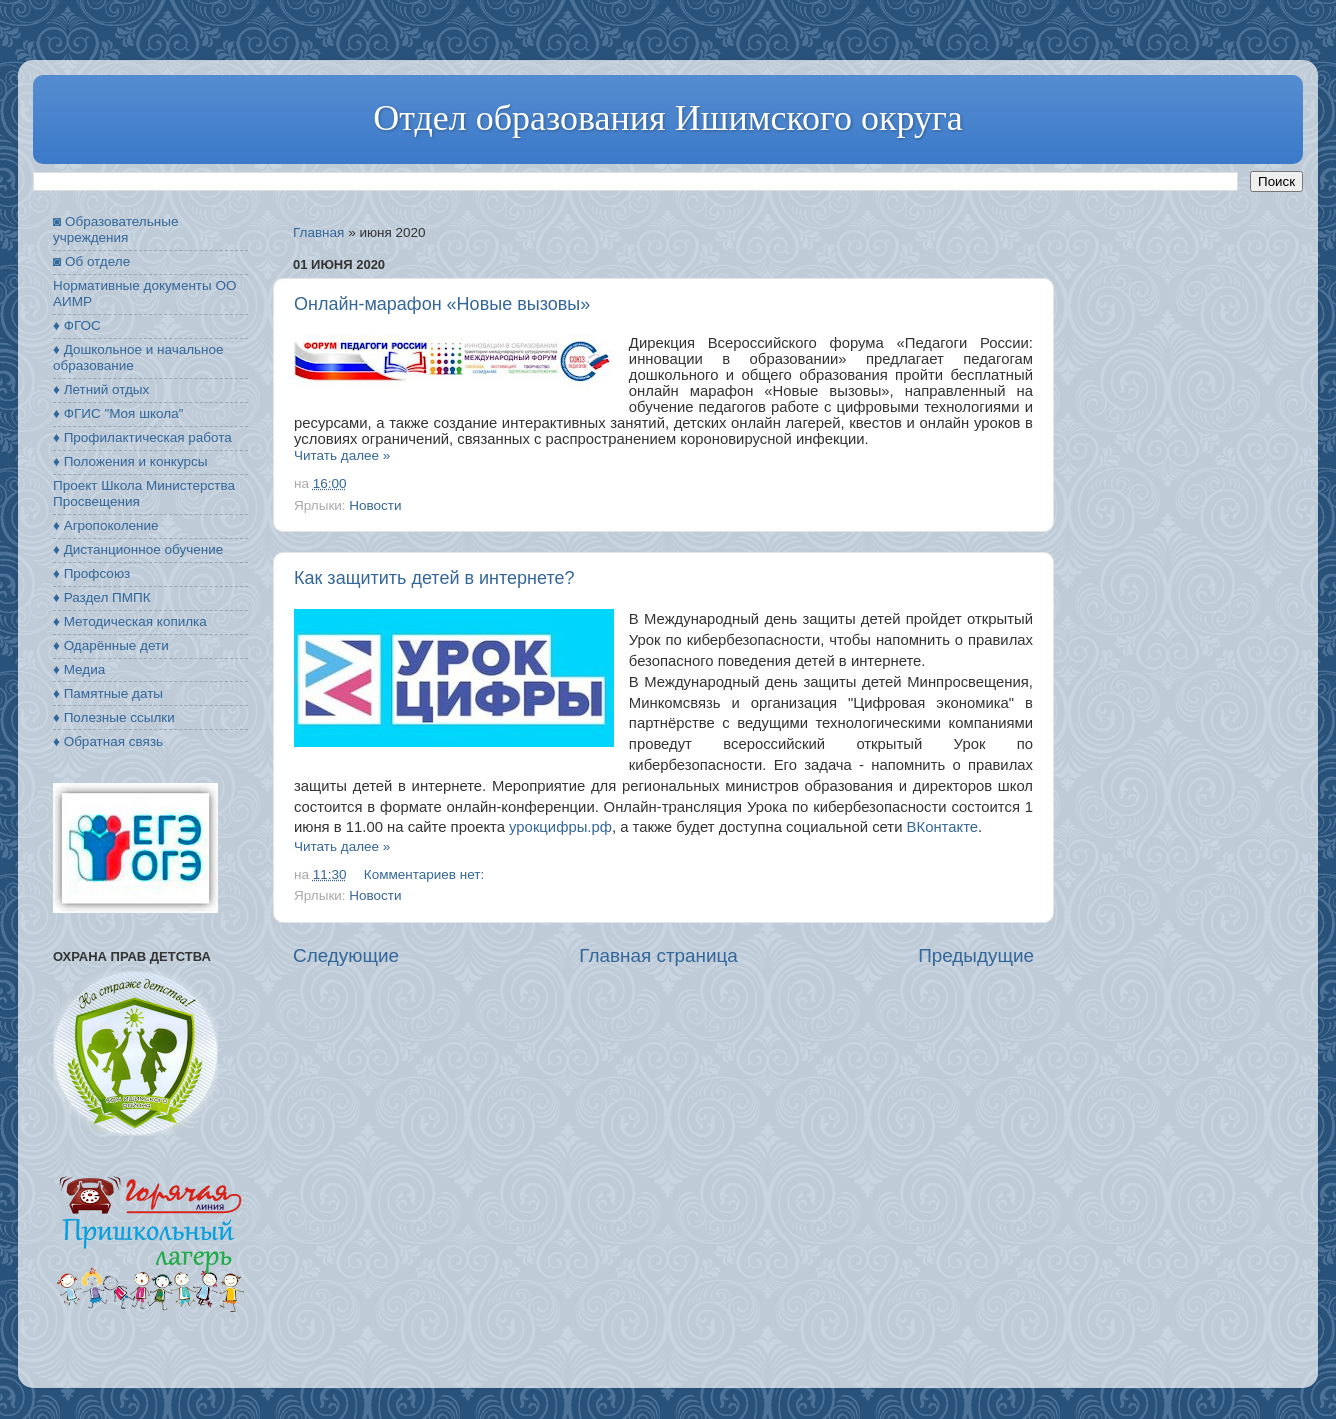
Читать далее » (342, 455)
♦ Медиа (79, 669)
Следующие (346, 955)
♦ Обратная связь (108, 741)
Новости (375, 505)
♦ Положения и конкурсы (130, 461)
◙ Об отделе (91, 261)
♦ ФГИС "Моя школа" (118, 413)
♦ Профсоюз (91, 573)
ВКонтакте (942, 827)
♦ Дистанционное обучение (138, 549)
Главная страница (658, 955)
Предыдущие (976, 955)
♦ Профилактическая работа (142, 437)
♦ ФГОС (77, 325)
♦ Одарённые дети (111, 645)
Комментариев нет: (426, 874)
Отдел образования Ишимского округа (667, 118)
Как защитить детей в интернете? (434, 578)
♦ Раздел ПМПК (102, 597)
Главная (318, 232)
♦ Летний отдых (101, 389)
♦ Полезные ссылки (114, 717)
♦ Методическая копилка (130, 621)
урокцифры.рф (560, 827)
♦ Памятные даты (108, 693)
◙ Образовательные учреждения (115, 229)
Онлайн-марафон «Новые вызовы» (442, 304)
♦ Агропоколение (106, 525)
